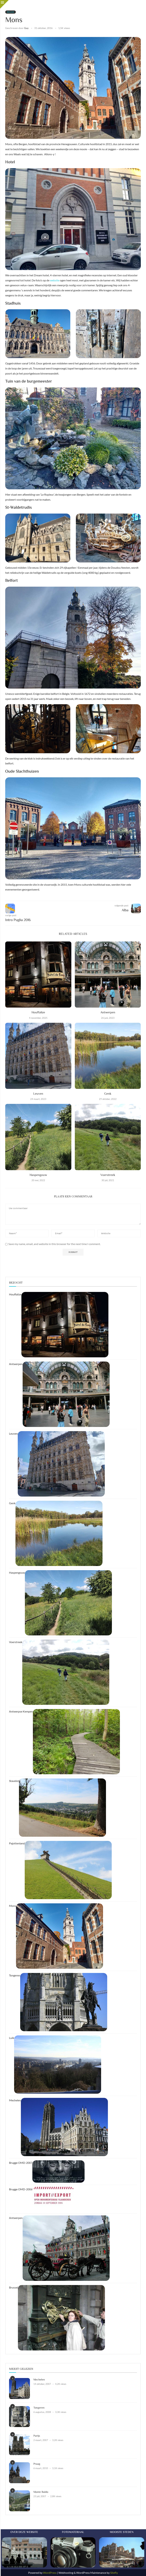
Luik (11, 2037)
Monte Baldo (40, 2492)
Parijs (36, 2436)
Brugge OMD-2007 (20, 2162)
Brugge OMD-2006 (20, 2189)
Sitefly (114, 2572)
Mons (12, 1905)
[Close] (4, 4)
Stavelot (14, 1780)
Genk (107, 1093)
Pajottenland (17, 1843)
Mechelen (15, 2100)
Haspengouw (38, 1175)
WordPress (50, 2572)
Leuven (38, 1093)
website (54, 280)
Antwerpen (107, 1012)
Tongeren (14, 1975)
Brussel (13, 2287)
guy (26, 28)
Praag (36, 2464)
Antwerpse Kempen (21, 1711)
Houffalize (38, 1012)
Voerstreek (107, 1175)
